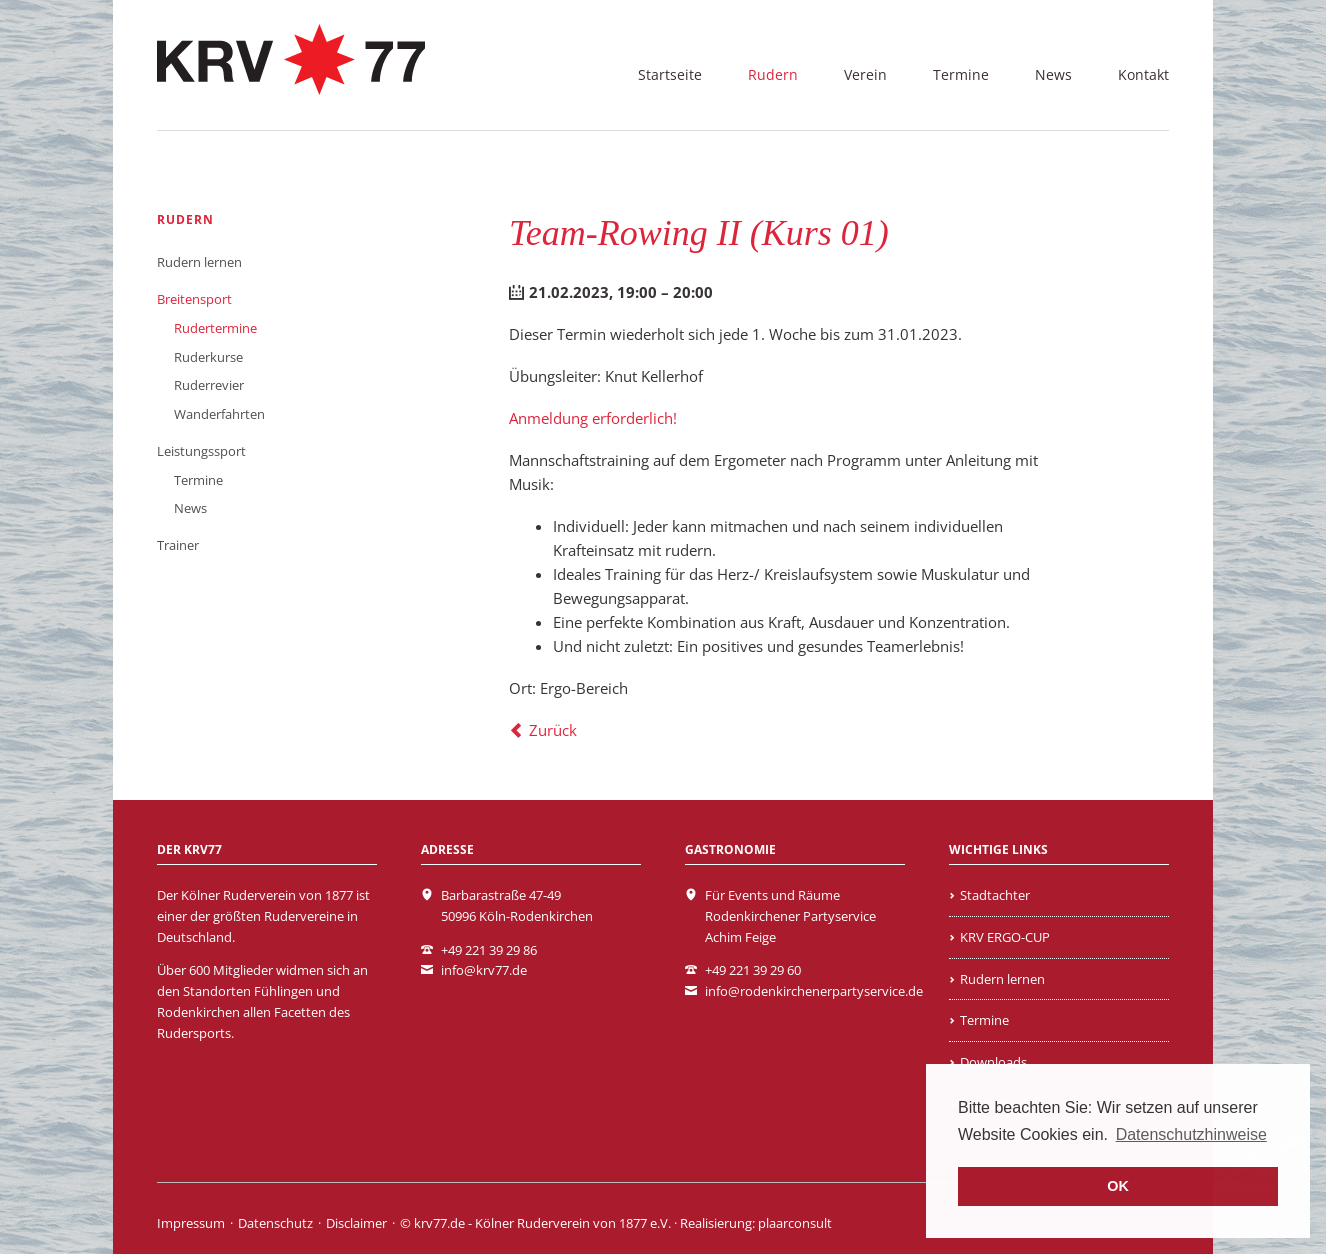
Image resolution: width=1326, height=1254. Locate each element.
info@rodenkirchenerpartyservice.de (814, 991)
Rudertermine (215, 328)
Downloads (993, 1062)
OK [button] (1118, 1186)
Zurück (553, 730)
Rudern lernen (199, 262)
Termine (961, 74)
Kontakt (1143, 74)
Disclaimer (356, 1223)
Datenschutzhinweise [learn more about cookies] (1191, 1134)
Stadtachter (995, 895)
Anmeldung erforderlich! (593, 418)
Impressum (191, 1223)
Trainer (178, 545)
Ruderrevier (209, 385)
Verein (865, 74)
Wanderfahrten (219, 414)
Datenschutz (275, 1223)
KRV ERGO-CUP (1005, 937)
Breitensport (194, 299)
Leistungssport (201, 451)
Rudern (773, 74)
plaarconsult (795, 1223)
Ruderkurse (208, 357)
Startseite (670, 74)
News (1053, 74)
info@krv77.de (484, 970)
